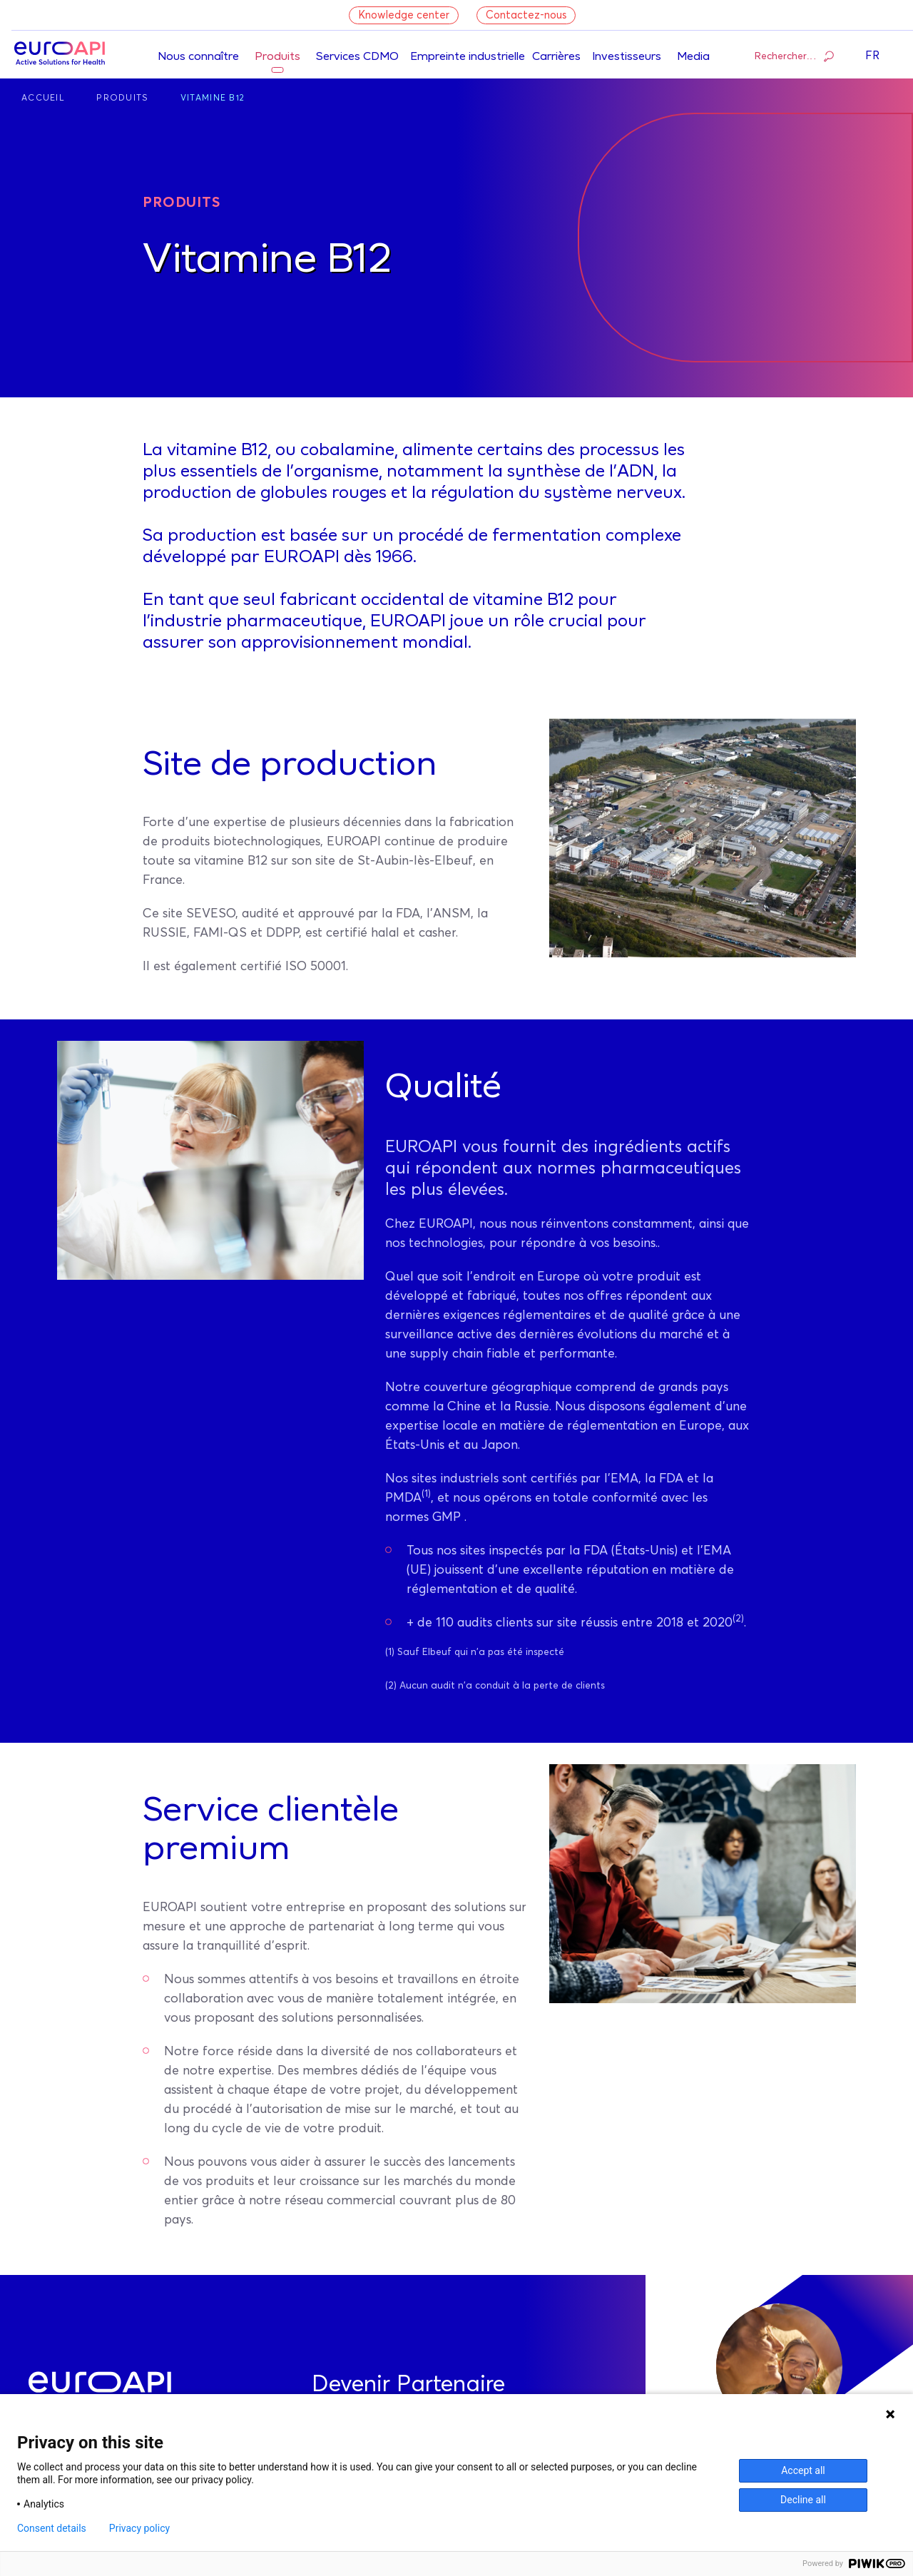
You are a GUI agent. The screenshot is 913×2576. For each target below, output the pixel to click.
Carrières (556, 57)
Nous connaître (198, 57)
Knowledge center (403, 15)
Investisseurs (626, 57)
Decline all (803, 2499)
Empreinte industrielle (467, 57)
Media (693, 57)
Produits (277, 57)
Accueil (43, 98)
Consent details (51, 2528)
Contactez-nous (526, 15)
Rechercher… (794, 56)
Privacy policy (139, 2528)
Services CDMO (357, 57)
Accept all (803, 2470)
